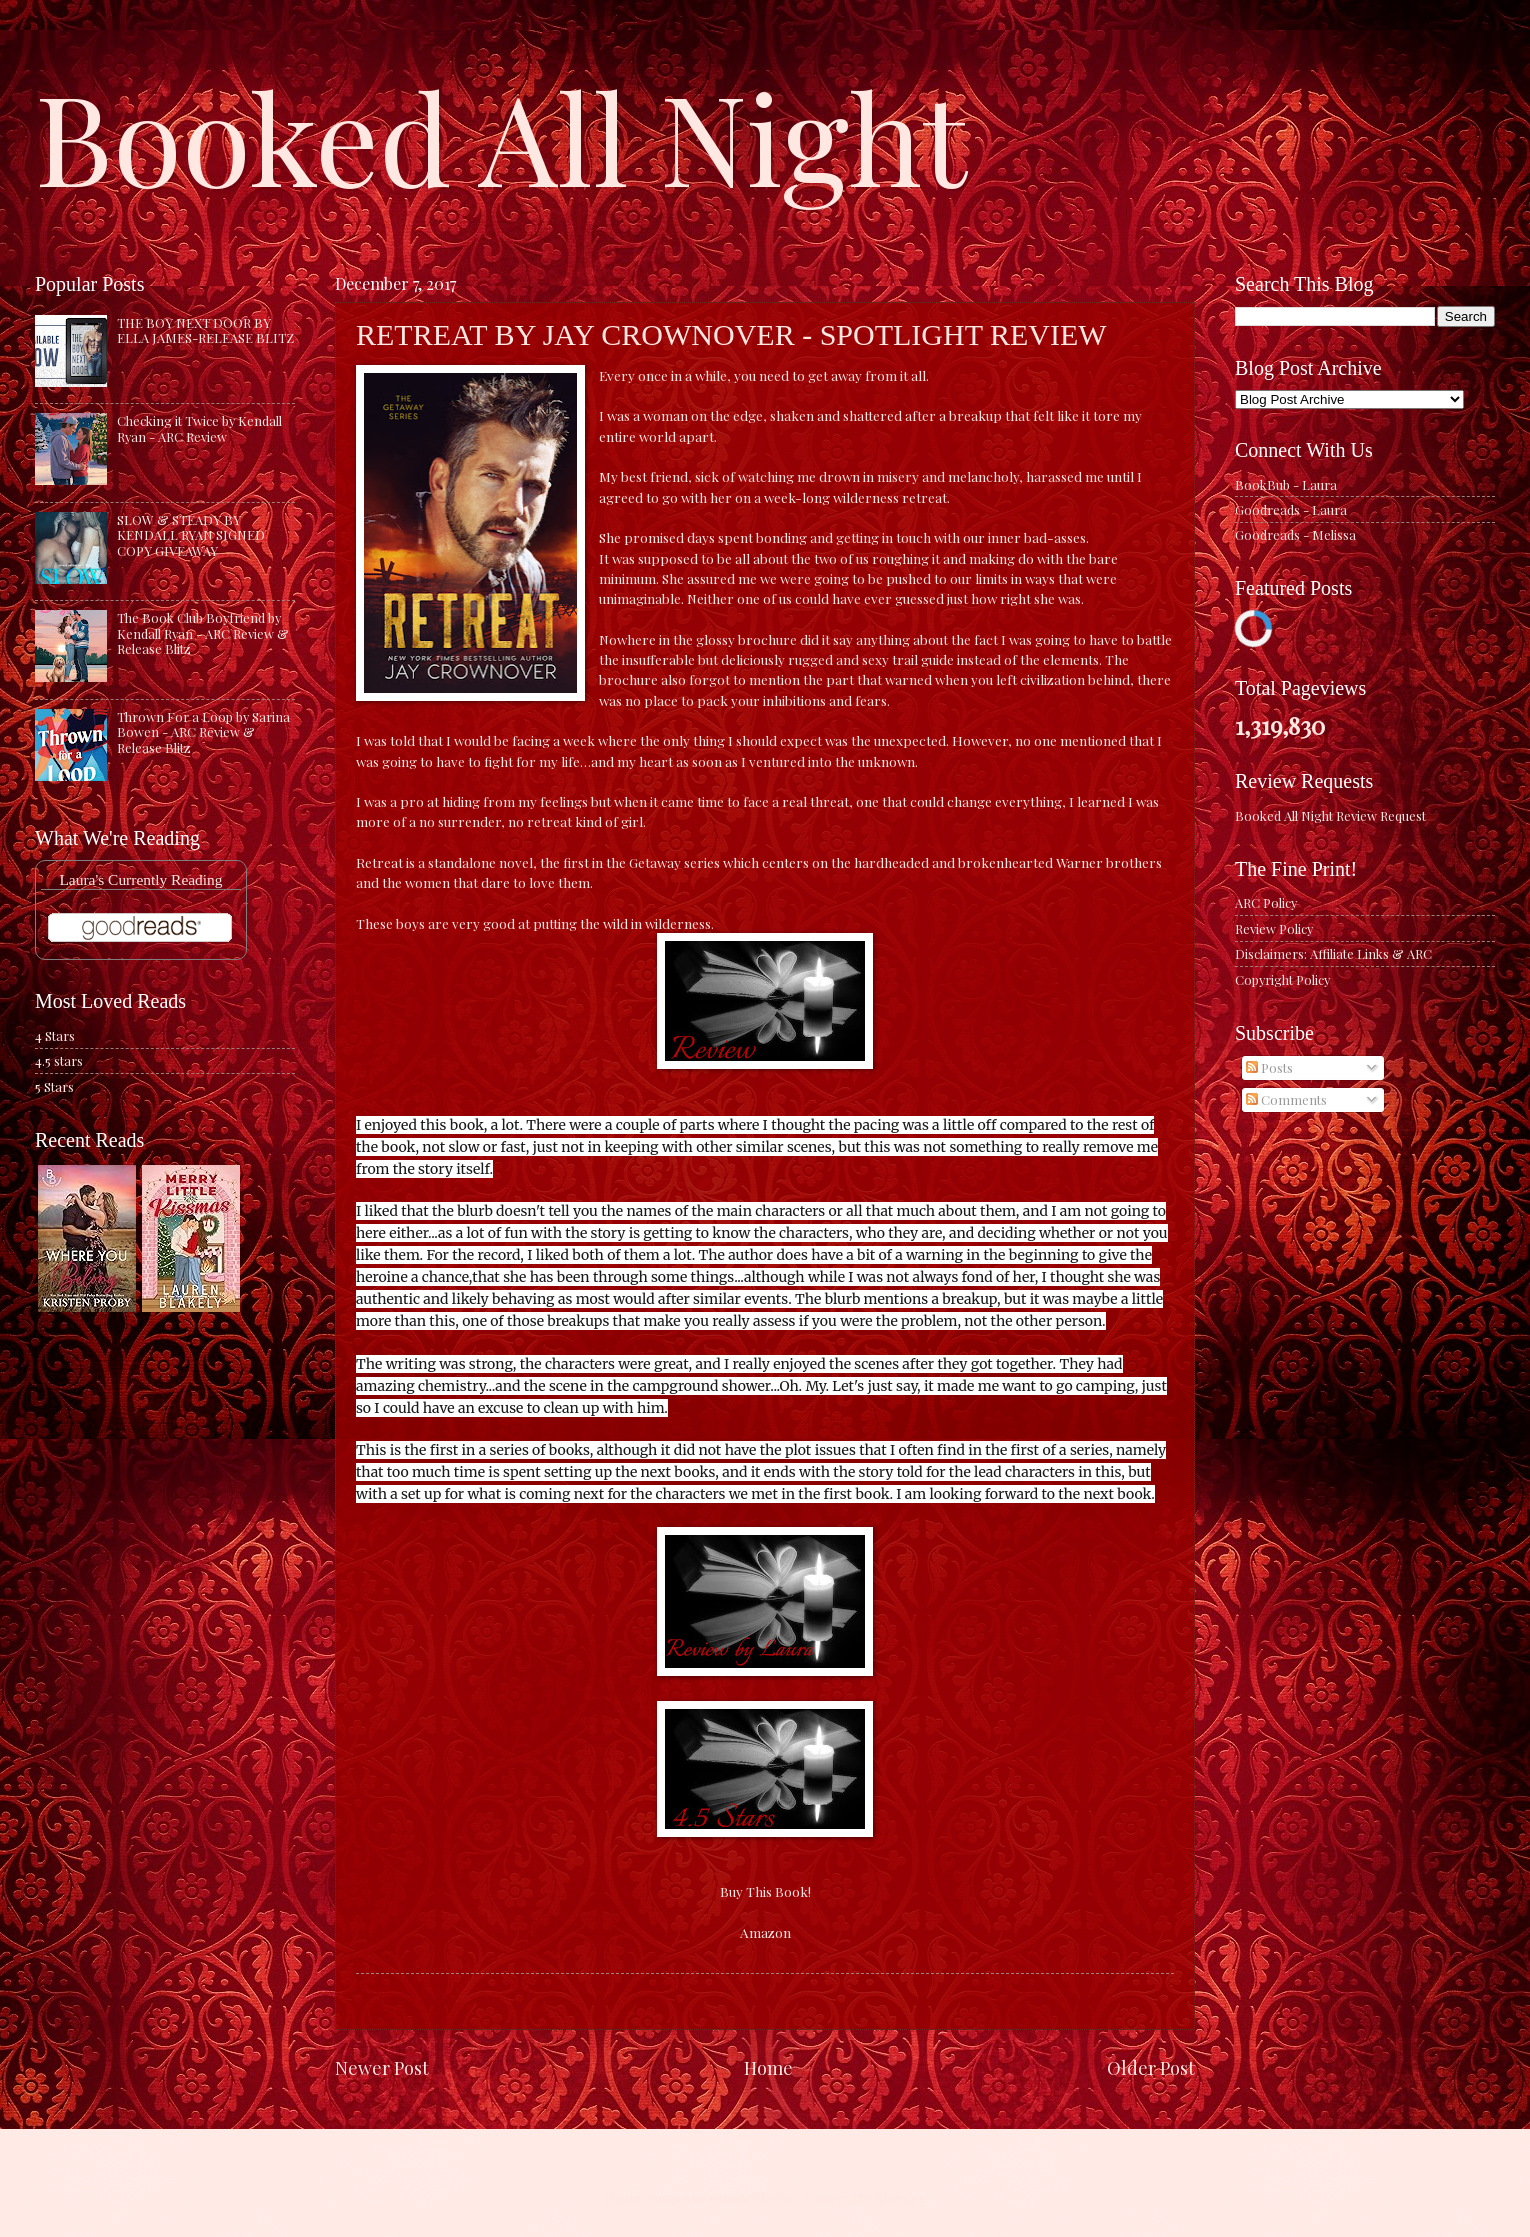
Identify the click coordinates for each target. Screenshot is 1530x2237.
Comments (1286, 1099)
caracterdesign (753, 2197)
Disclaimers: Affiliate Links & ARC (1333, 953)
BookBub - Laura (1286, 484)
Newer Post (382, 2067)
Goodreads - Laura (1291, 509)
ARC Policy (1266, 902)
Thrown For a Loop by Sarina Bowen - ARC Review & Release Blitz (203, 732)
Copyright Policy (1282, 979)
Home (768, 2067)
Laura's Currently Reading (140, 879)
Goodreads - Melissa (1295, 534)
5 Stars (54, 1086)
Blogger (899, 2197)
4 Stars (55, 1035)
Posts (1269, 1067)
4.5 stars (59, 1060)
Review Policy (1274, 928)
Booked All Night (501, 135)
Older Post (1151, 2067)
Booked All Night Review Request (1330, 815)
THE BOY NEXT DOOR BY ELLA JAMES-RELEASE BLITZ (205, 330)
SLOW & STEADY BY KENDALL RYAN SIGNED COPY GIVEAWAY (191, 535)
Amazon (765, 1932)
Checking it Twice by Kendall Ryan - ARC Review (199, 428)
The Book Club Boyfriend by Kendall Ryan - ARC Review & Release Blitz (203, 633)
